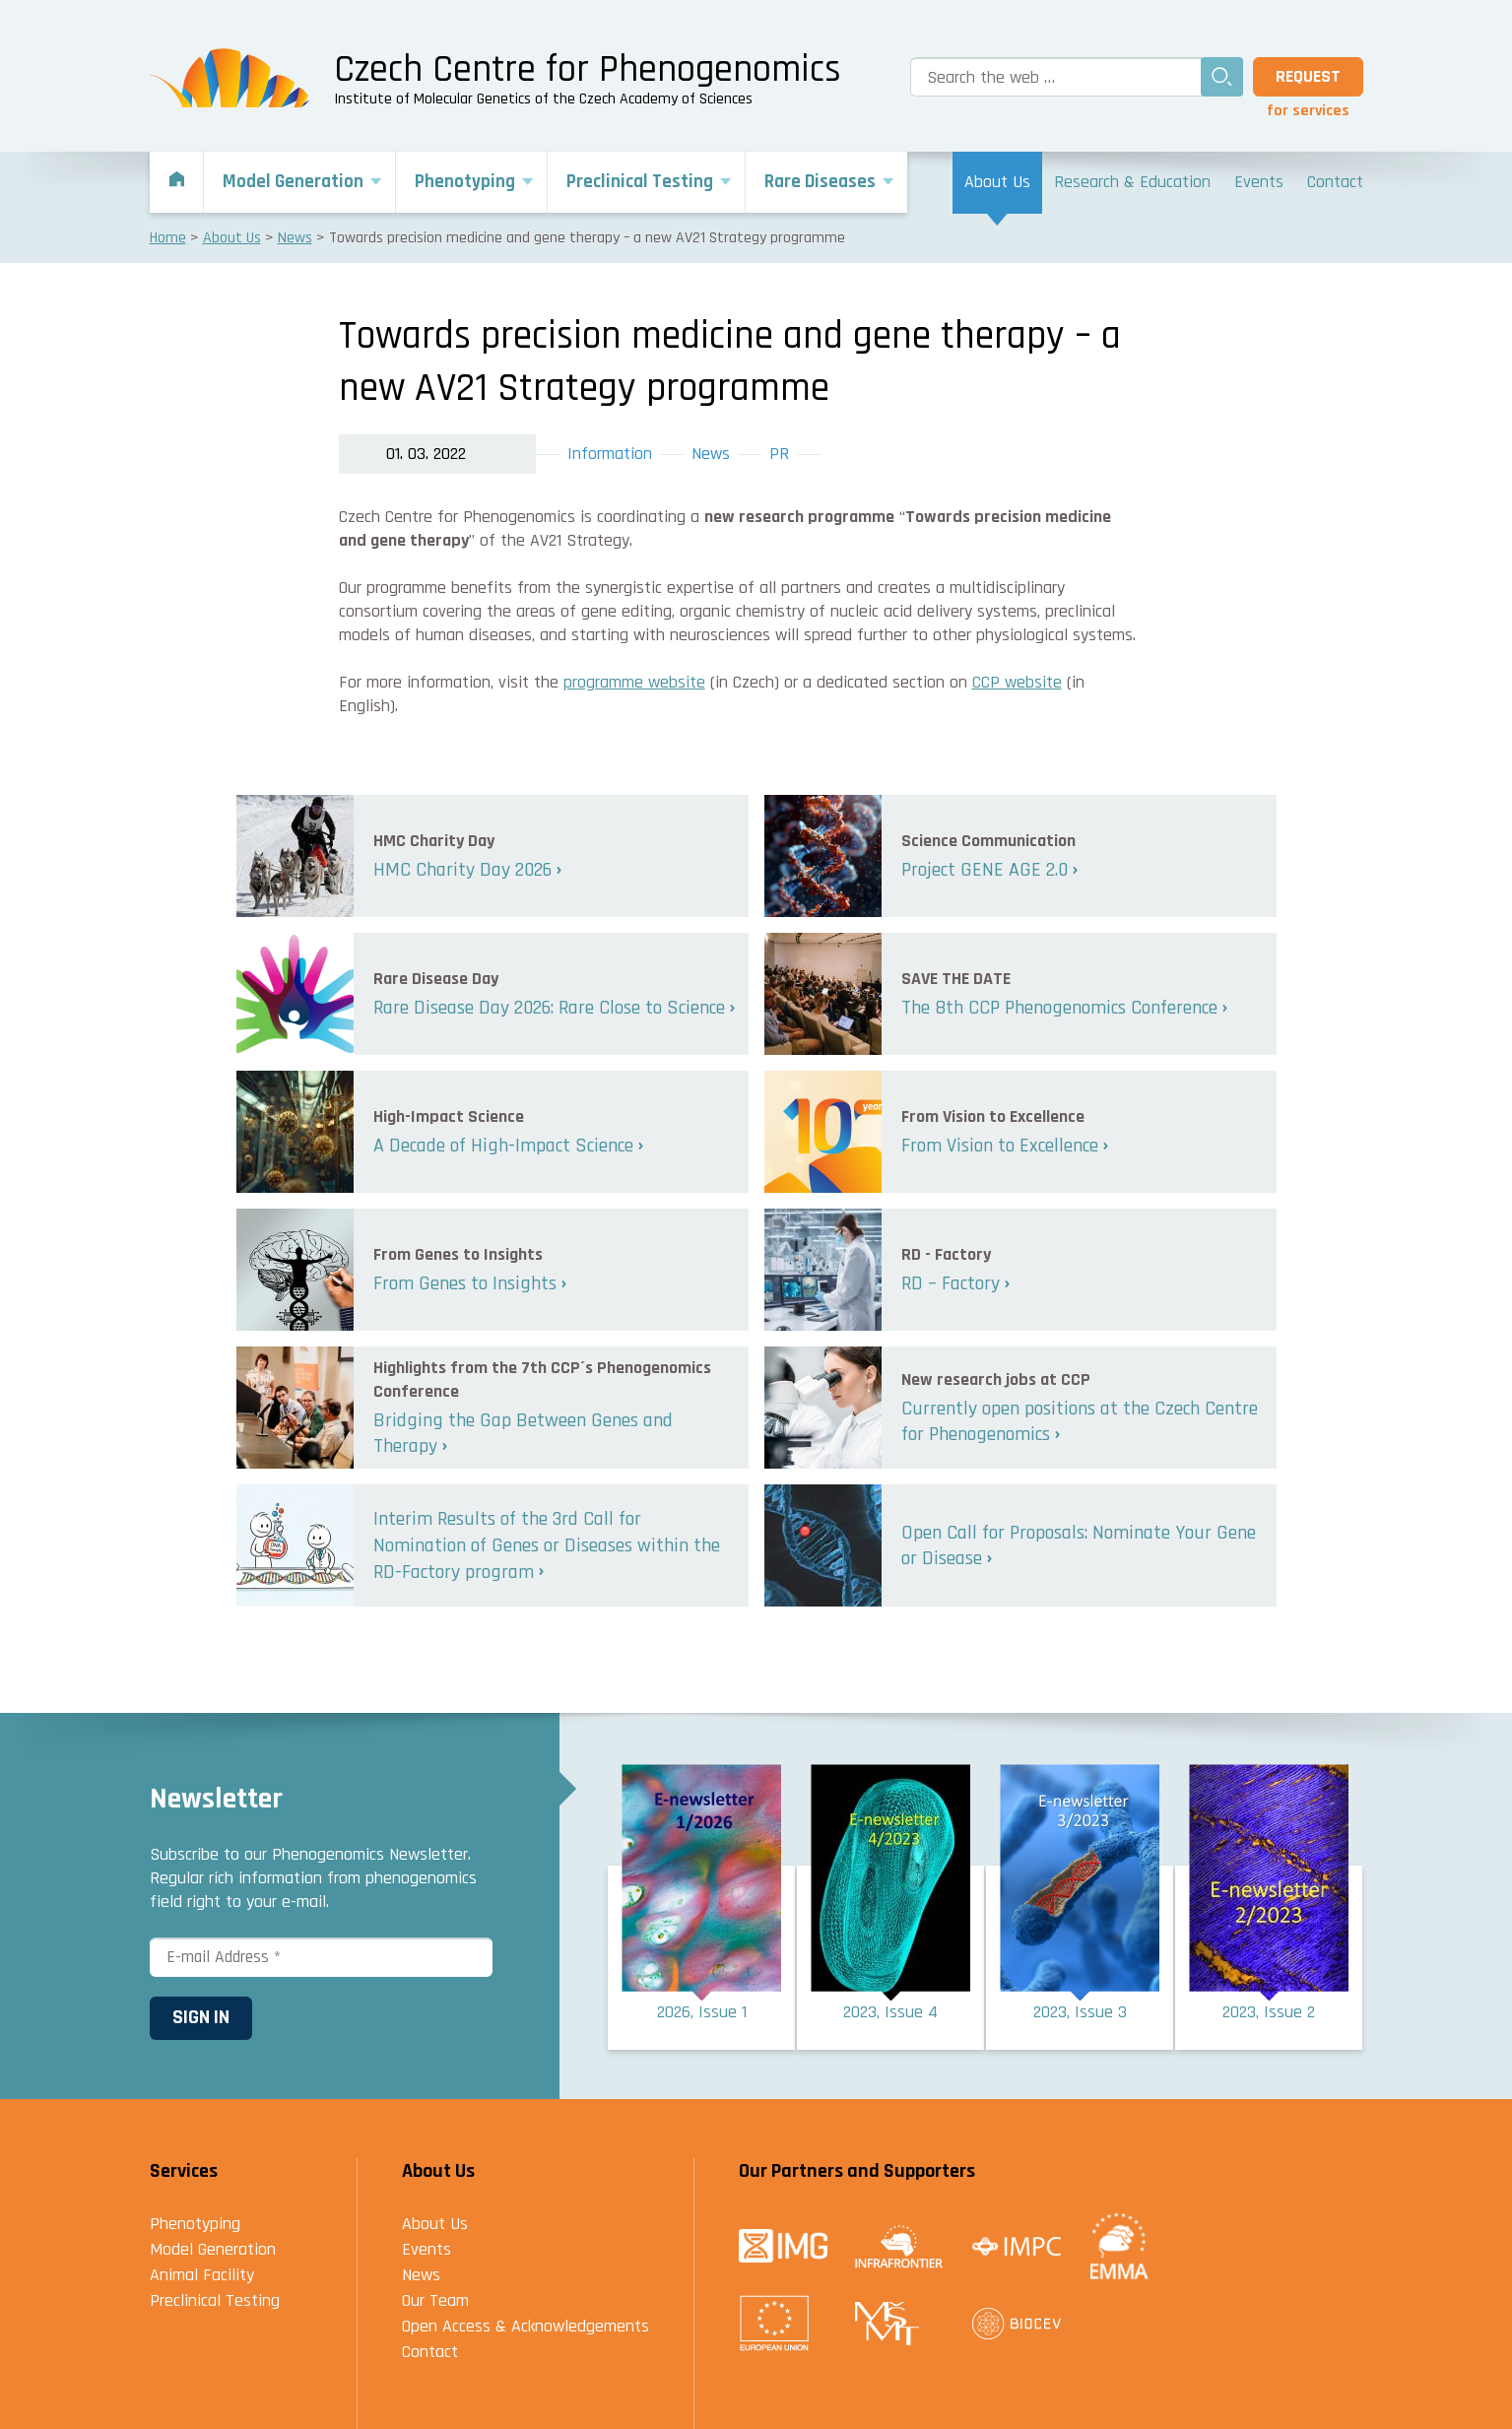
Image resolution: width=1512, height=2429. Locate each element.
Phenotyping (195, 2223)
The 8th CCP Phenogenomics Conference (1059, 1007)
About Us (435, 2223)
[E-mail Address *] (321, 1957)
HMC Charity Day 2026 (462, 870)
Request (1308, 76)
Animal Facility (202, 2275)
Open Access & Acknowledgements (525, 2326)
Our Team (435, 2300)
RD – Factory (950, 1283)
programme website (634, 682)
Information (609, 453)
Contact (430, 2351)
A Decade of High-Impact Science (503, 1145)
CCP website (1017, 682)
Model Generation (213, 2249)
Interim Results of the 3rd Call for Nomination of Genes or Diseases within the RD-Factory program (546, 1545)
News (710, 453)
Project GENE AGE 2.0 (984, 870)
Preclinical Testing (215, 2300)
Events (426, 2249)
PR (779, 453)
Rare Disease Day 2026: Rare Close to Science (549, 1007)
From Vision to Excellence (999, 1145)
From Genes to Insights (465, 1283)
